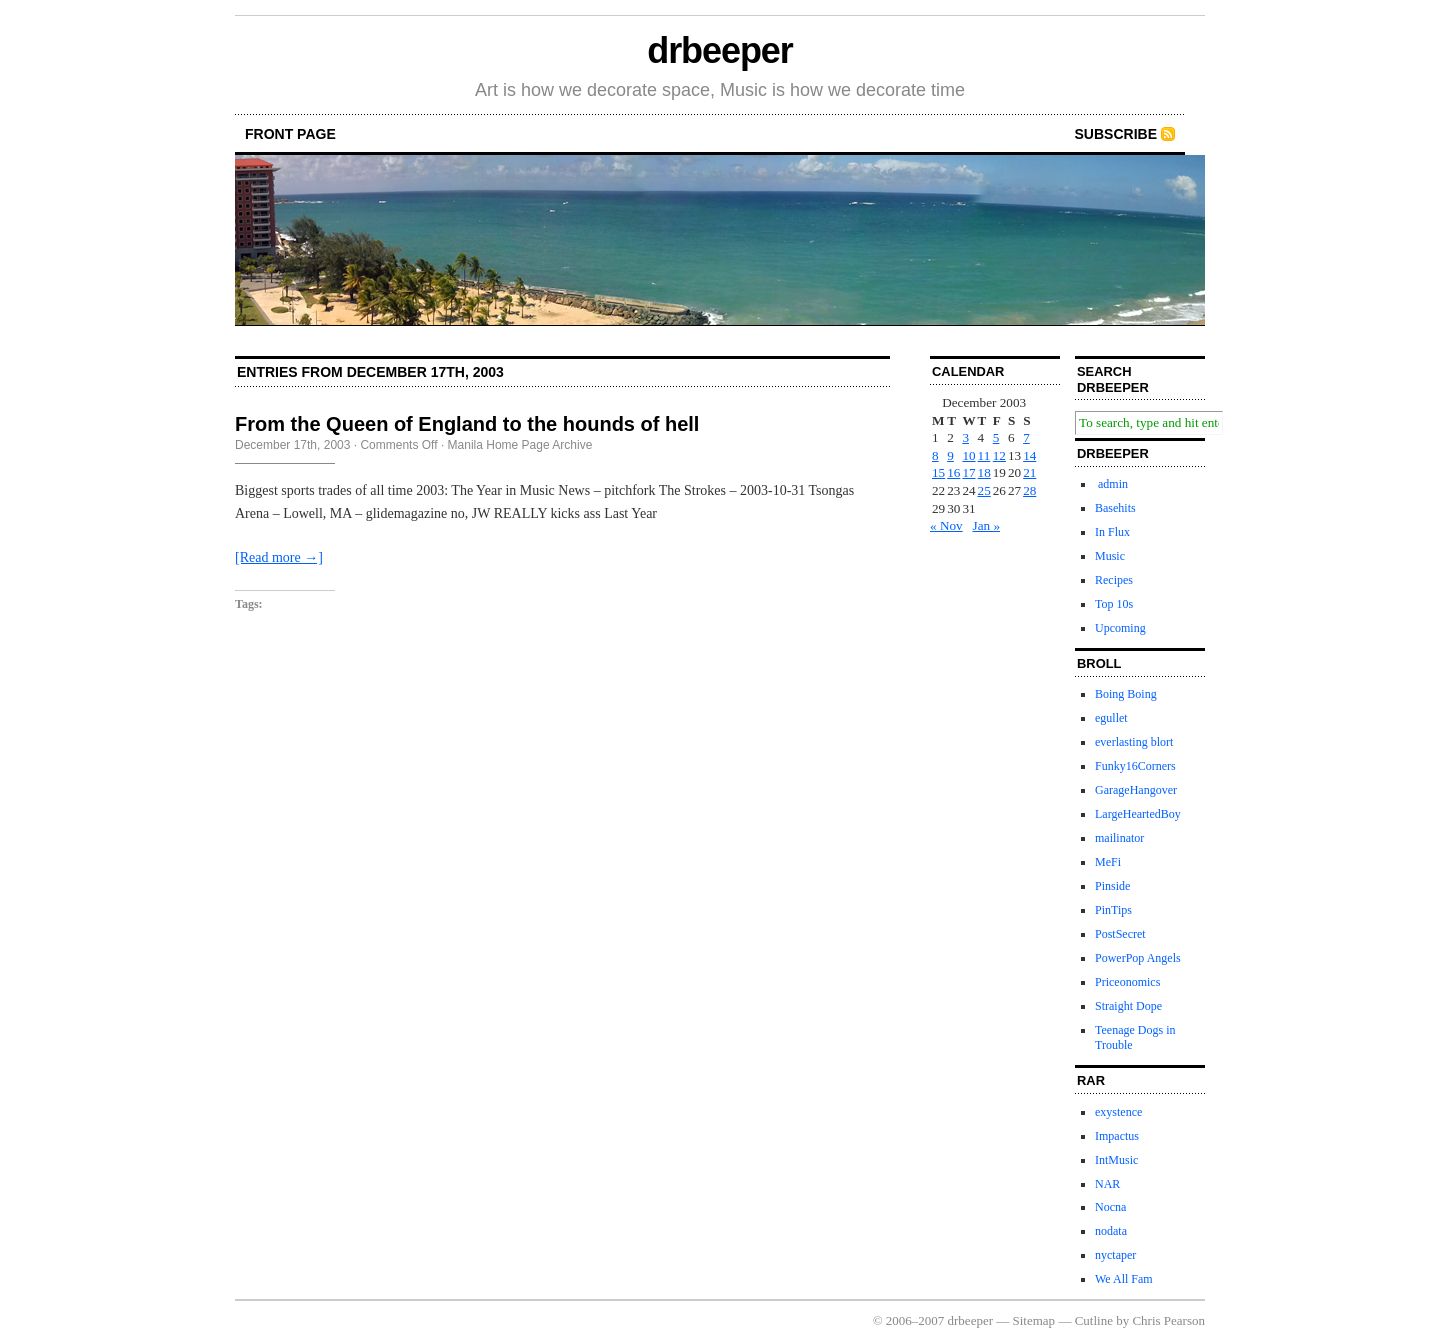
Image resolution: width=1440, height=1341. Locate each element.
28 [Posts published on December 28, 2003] (1029, 490)
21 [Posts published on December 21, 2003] (1029, 472)
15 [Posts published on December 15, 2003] (938, 472)
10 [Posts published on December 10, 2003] (968, 455)
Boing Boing (1126, 694)
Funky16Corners (1135, 766)
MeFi (1108, 862)
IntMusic (1116, 1160)
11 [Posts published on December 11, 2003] (984, 455)
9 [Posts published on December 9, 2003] (950, 455)
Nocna (1110, 1207)
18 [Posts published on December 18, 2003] (984, 472)
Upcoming (1120, 628)
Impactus (1117, 1136)
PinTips (1113, 910)
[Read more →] (279, 557)
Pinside (1112, 886)
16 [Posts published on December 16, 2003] (953, 472)
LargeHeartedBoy (1138, 814)
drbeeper (719, 50)
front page (290, 134)
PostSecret (1120, 934)
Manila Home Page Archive (520, 445)
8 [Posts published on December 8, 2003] (935, 455)
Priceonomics (1127, 982)
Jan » (986, 525)
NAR (1107, 1184)
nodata (1111, 1231)
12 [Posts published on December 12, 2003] (999, 455)
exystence (1118, 1112)
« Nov (946, 525)
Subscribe (1116, 134)
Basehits (1115, 508)
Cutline (1094, 1320)
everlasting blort (1134, 742)
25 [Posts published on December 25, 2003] (984, 490)
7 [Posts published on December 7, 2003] (1026, 437)
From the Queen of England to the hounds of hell (467, 424)
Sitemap (1034, 1320)
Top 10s (1114, 604)
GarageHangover (1136, 790)
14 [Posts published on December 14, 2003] (1029, 455)
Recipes (1114, 580)
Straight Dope (1128, 1006)
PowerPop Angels (1138, 958)
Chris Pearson (1168, 1320)
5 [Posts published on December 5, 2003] (996, 437)
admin (1111, 484)
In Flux (1112, 532)
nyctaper (1115, 1255)
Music (1110, 556)
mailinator (1119, 838)
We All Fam (1124, 1279)
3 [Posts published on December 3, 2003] (965, 437)
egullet (1111, 718)
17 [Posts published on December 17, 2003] (968, 472)
